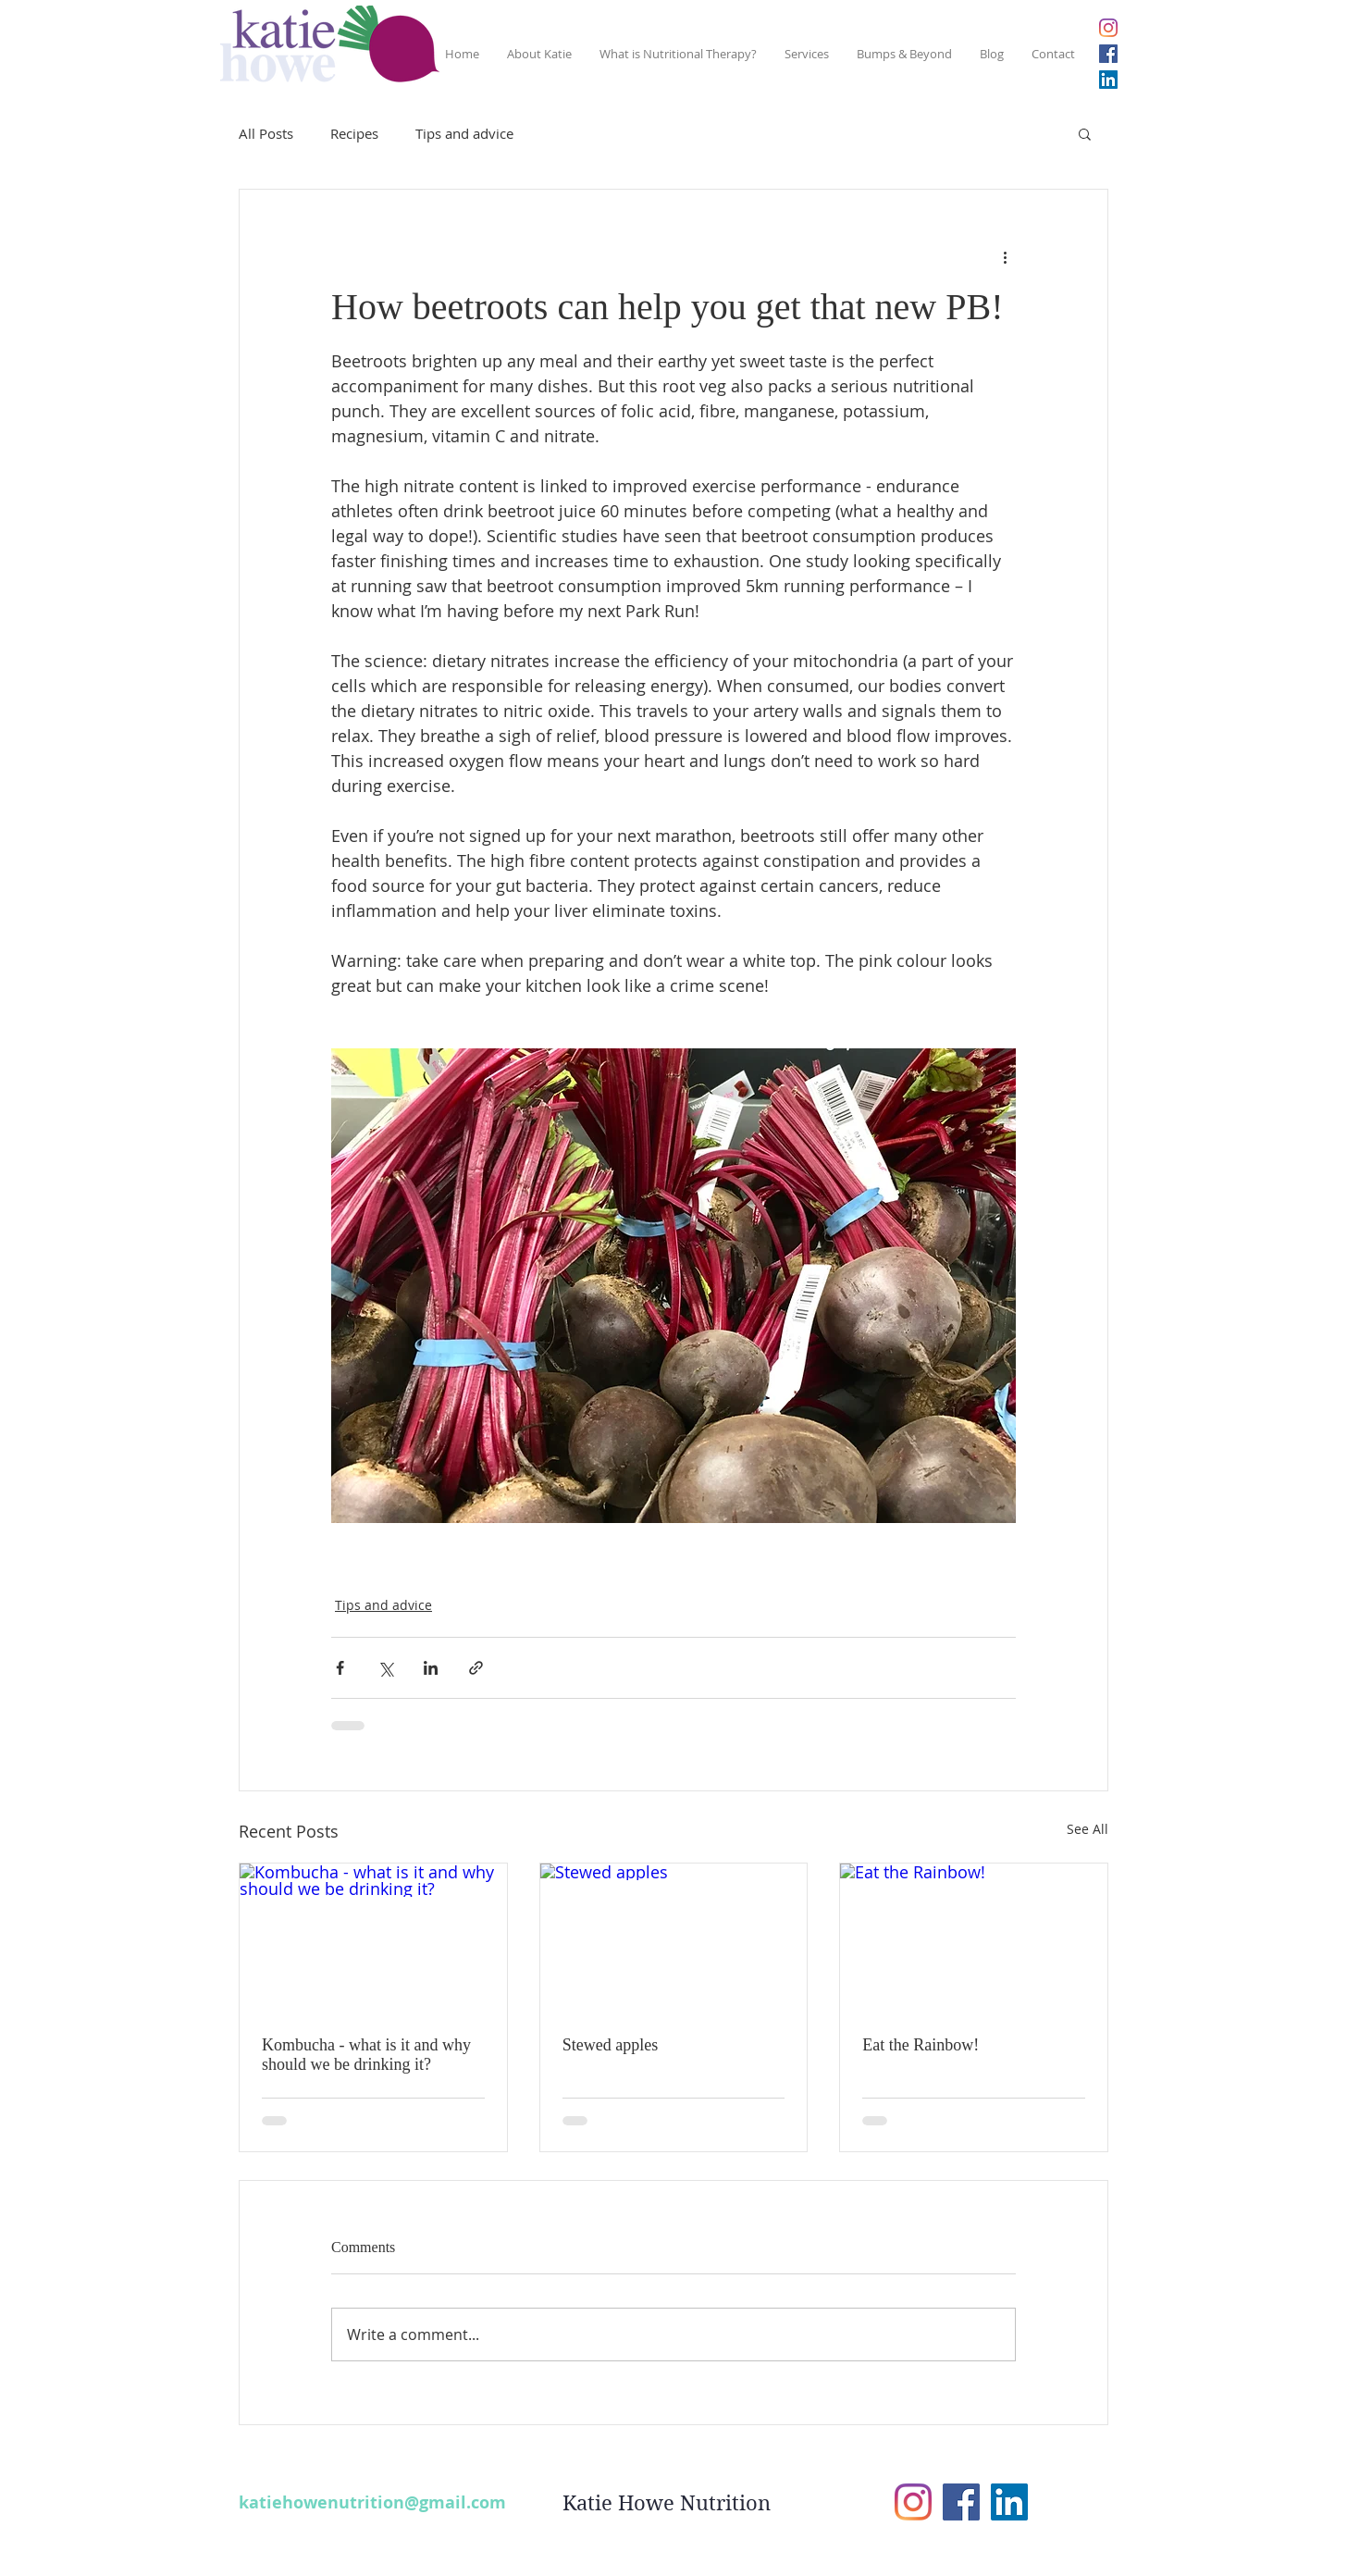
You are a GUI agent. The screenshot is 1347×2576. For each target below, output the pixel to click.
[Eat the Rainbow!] (973, 1938)
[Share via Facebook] (340, 1668)
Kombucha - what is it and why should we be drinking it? (366, 2055)
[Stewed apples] (674, 1938)
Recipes (354, 133)
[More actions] (1005, 256)
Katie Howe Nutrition (666, 2503)
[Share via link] (476, 1668)
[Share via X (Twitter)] (385, 1668)
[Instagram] (1108, 28)
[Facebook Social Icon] (1108, 53)
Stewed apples (610, 2045)
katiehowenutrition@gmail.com (372, 2502)
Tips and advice (464, 133)
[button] (1085, 133)
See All (1087, 1829)
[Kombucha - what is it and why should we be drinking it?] (373, 1938)
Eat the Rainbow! (920, 2045)
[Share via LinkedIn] (430, 1668)
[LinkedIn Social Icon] (1108, 79)
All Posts (266, 133)
